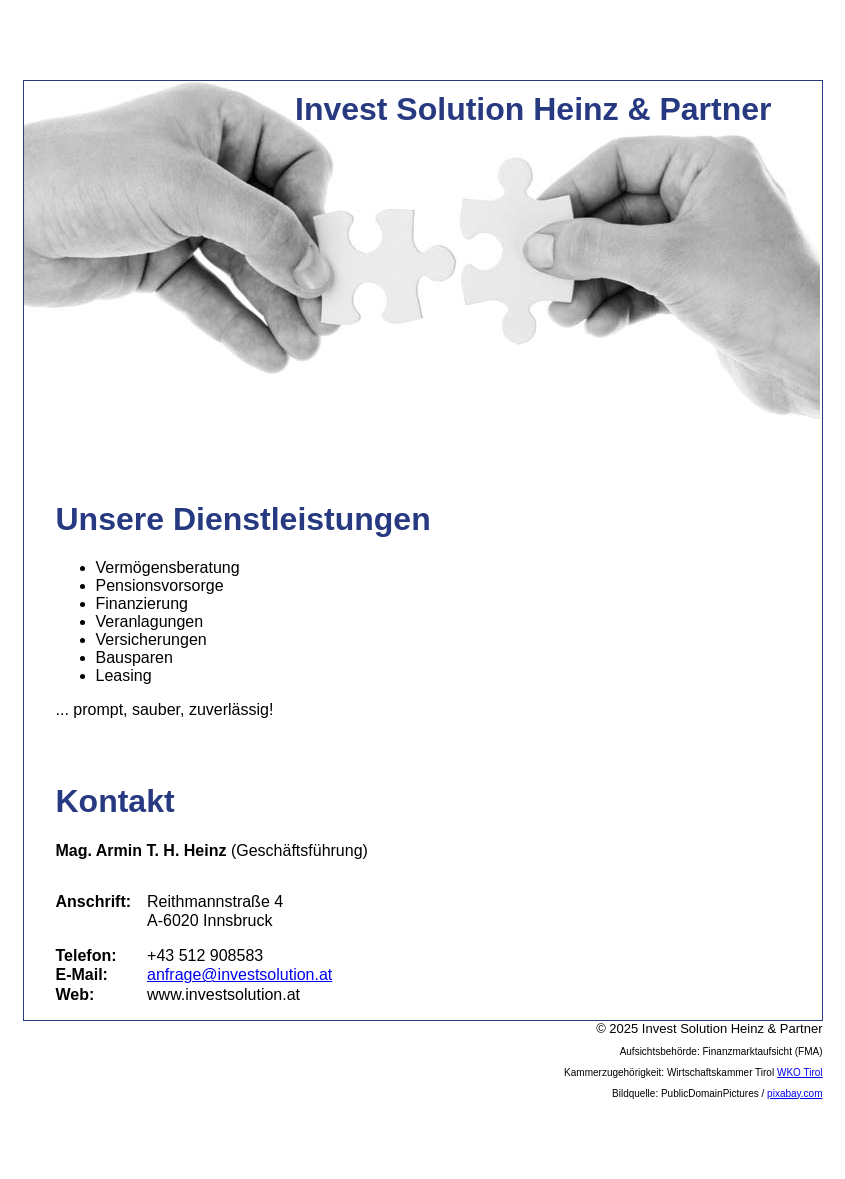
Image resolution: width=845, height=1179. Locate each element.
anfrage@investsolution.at (239, 974)
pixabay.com (794, 1093)
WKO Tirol (800, 1072)
